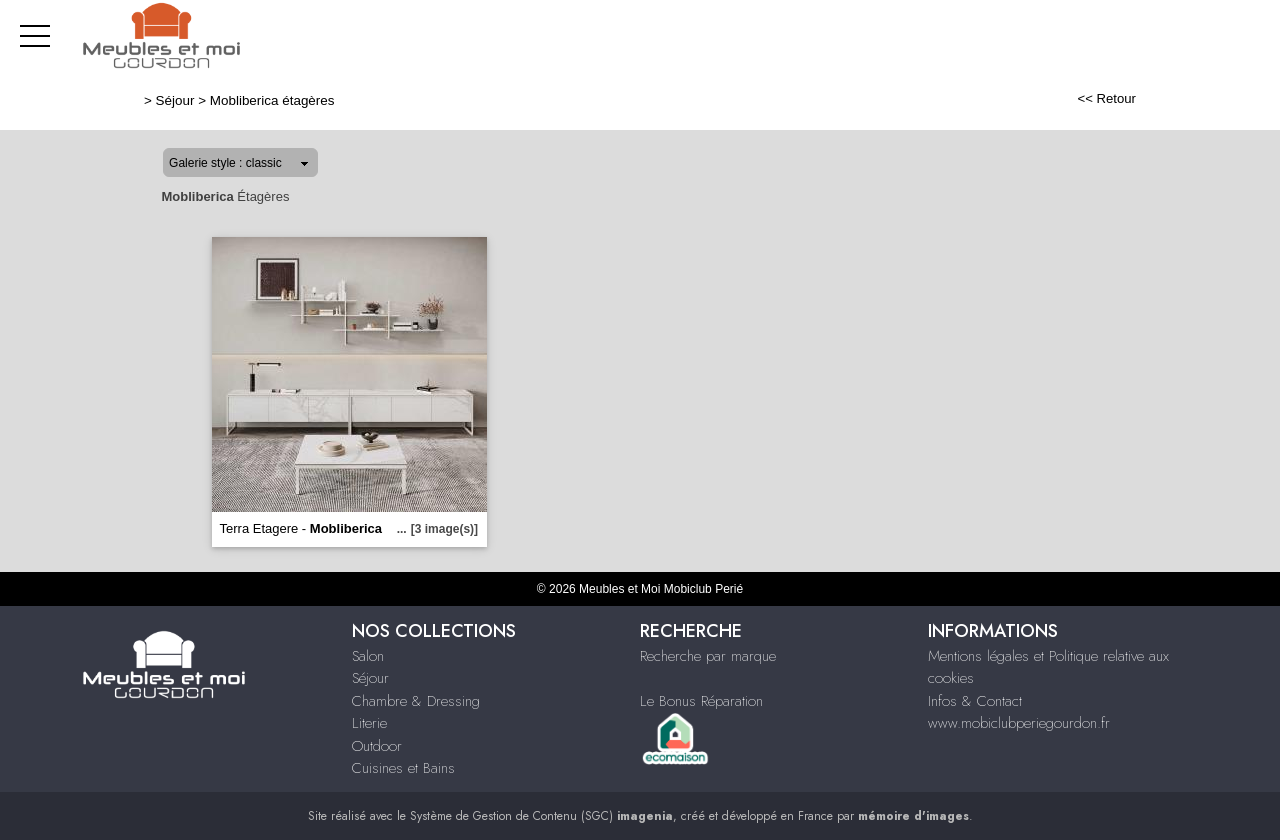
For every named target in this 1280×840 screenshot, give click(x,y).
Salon (368, 656)
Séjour (175, 100)
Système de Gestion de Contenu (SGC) (541, 816)
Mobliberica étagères (272, 100)
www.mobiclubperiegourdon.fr (1019, 723)
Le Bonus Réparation (701, 701)
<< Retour (1106, 98)
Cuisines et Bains (403, 768)
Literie (369, 723)
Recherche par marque (708, 656)
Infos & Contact (975, 701)
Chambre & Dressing (416, 701)
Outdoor (377, 746)
